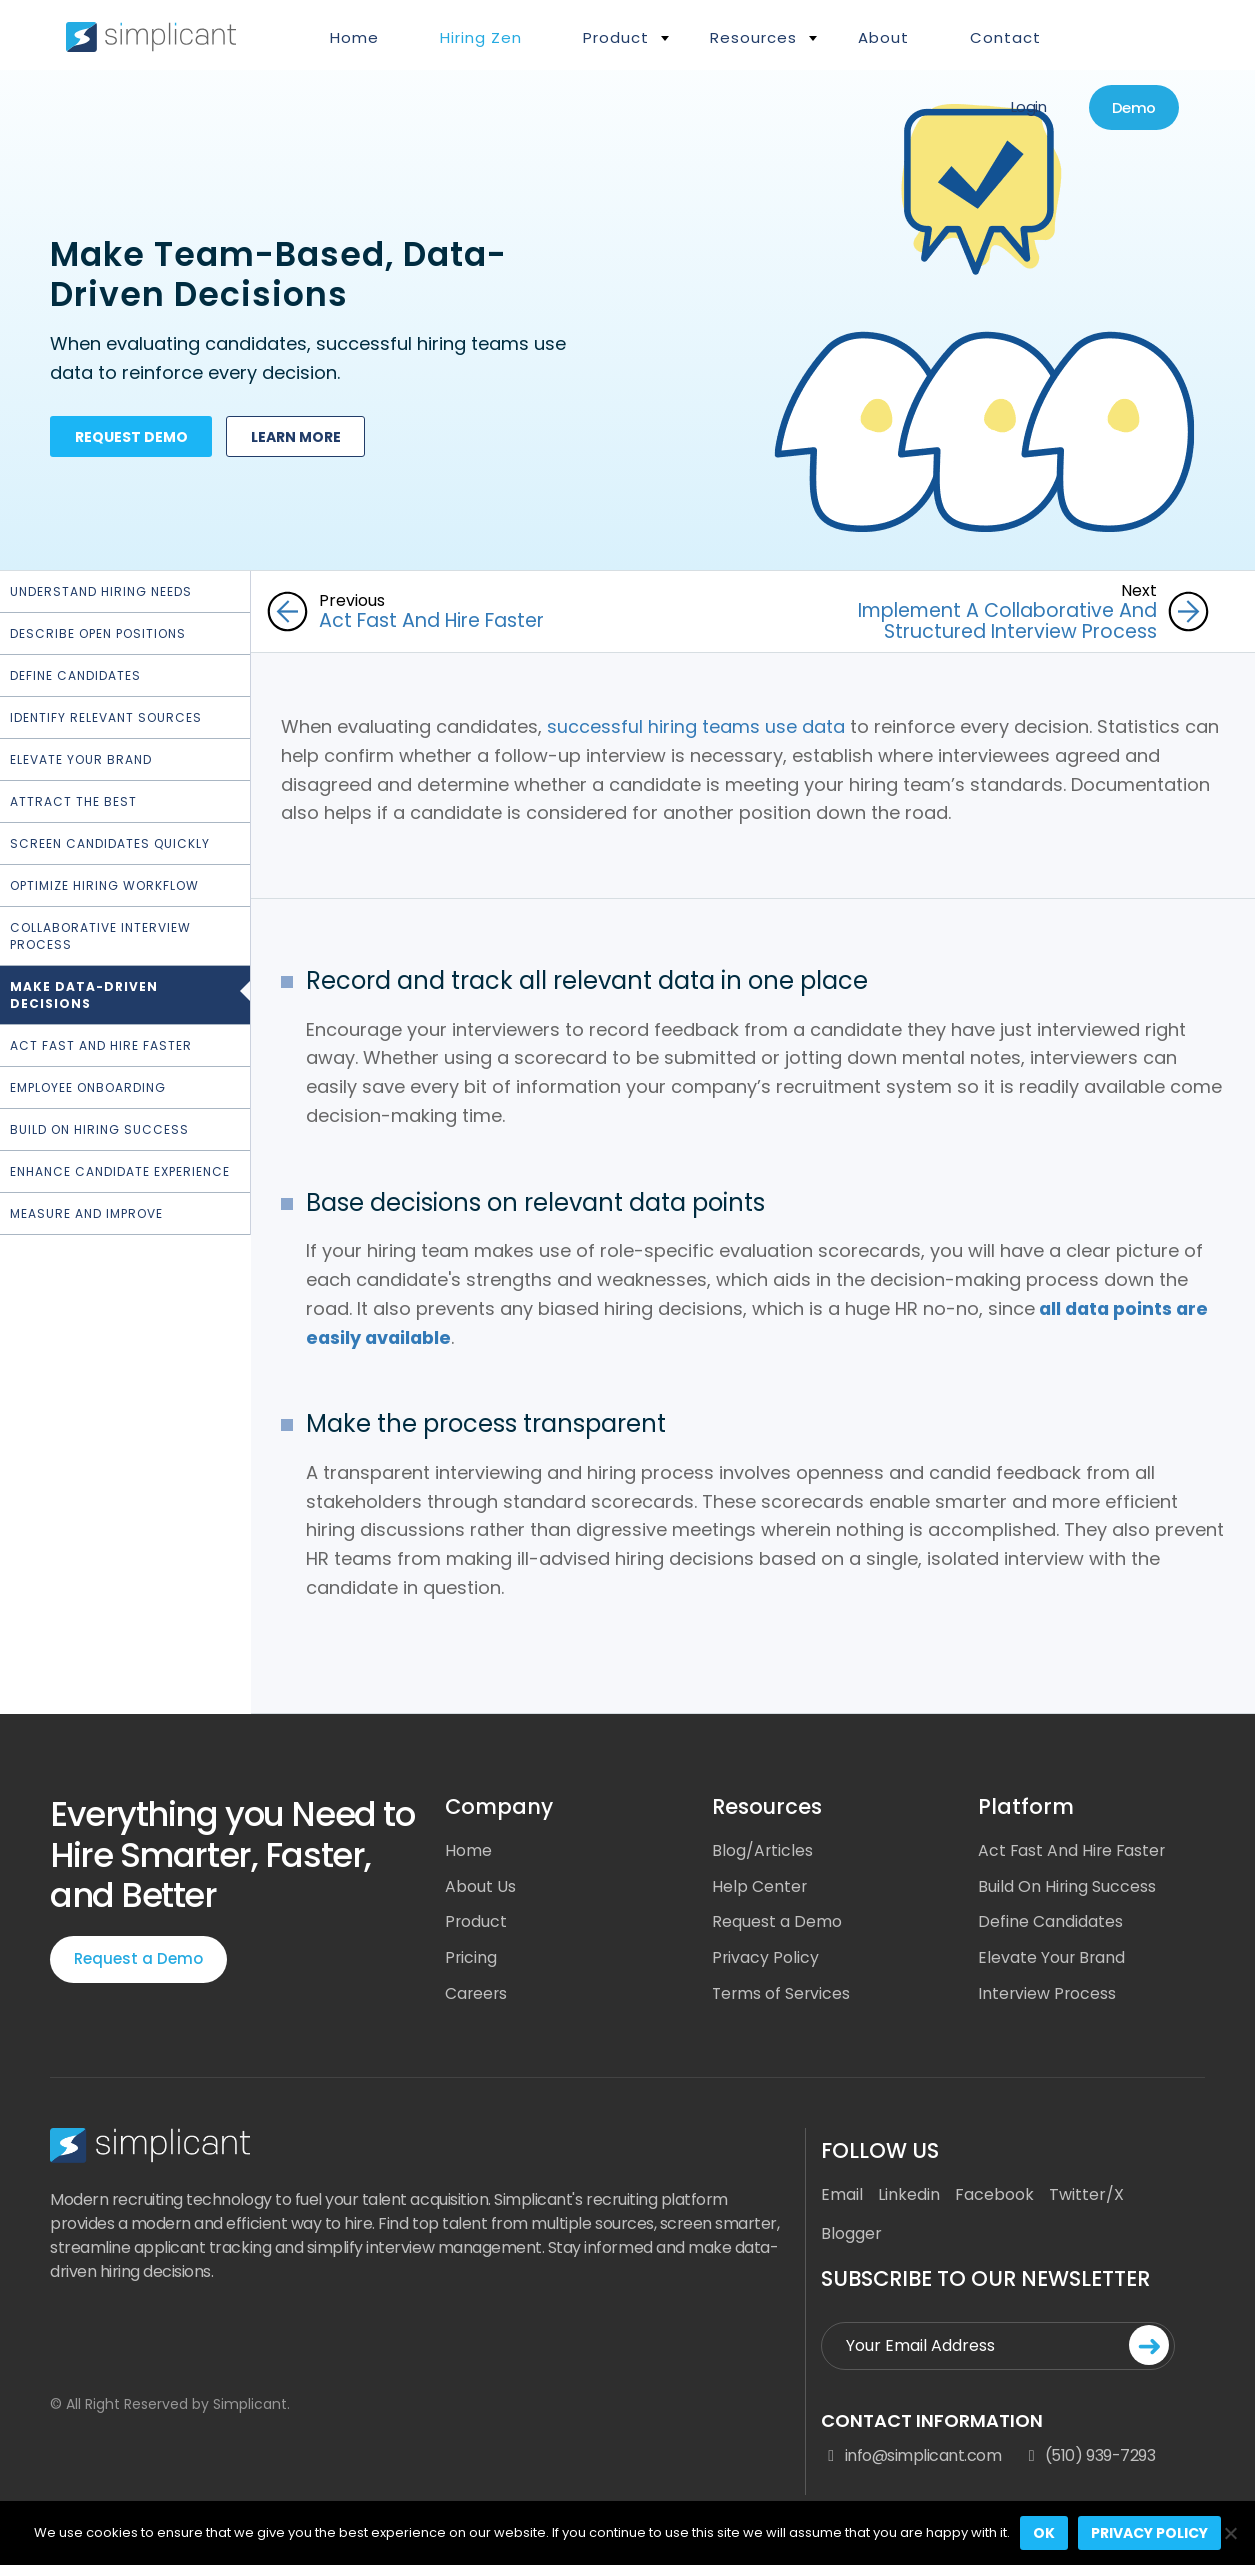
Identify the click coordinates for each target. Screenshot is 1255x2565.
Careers (477, 1993)
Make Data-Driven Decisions (84, 995)
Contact (1005, 37)
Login (1024, 107)
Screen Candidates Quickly (110, 843)
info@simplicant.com (911, 2457)
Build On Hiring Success (99, 1129)
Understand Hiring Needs (101, 591)
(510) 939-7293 (1088, 2457)
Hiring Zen (481, 37)
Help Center (760, 1885)
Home (354, 37)
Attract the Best (73, 801)
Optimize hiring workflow (104, 885)
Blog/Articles (763, 1849)
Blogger (851, 2234)
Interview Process (1048, 1993)
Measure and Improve (86, 1213)
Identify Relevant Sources (106, 717)
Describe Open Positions (98, 633)
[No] (1230, 2533)
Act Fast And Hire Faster (1073, 1849)
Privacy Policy (766, 1957)
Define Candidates (75, 675)
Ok (1044, 2533)
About (883, 37)
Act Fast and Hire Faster (101, 1045)
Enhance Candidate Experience (120, 1171)
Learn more (300, 439)
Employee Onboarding (88, 1087)
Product (616, 37)
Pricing (471, 1957)
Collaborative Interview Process (100, 936)
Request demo (132, 439)
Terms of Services (782, 1993)
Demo (1132, 108)
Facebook (994, 2195)
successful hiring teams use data (696, 725)
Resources (753, 37)
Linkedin (909, 2195)
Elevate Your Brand (81, 759)
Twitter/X (1086, 2195)
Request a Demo (138, 1957)
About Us (480, 1885)
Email (842, 2195)
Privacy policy (1149, 2533)
